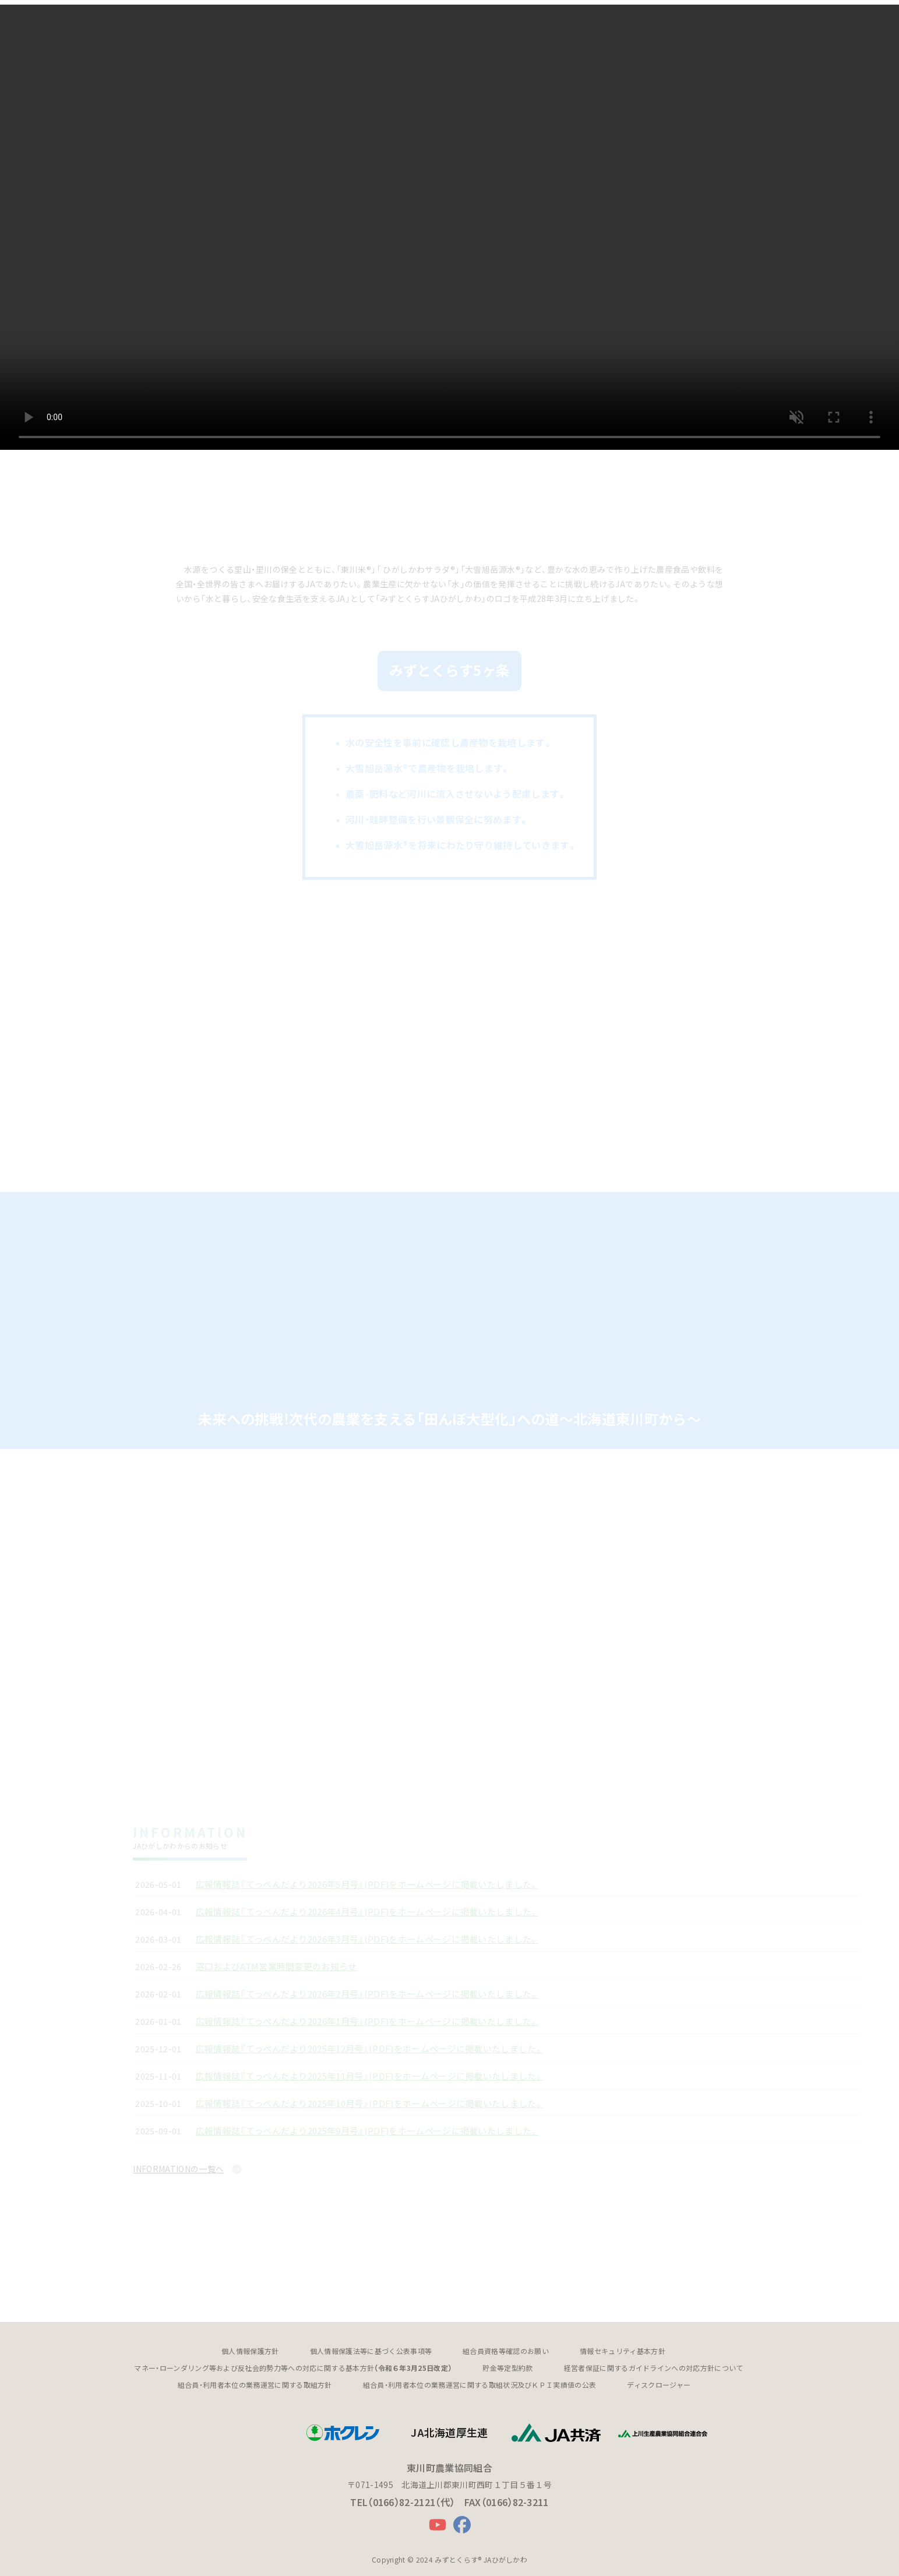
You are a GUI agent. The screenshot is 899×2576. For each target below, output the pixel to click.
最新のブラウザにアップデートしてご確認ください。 (449, 225)
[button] (182, 20)
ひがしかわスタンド (512, 20)
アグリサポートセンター (422, 20)
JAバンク (315, 20)
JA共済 (356, 20)
